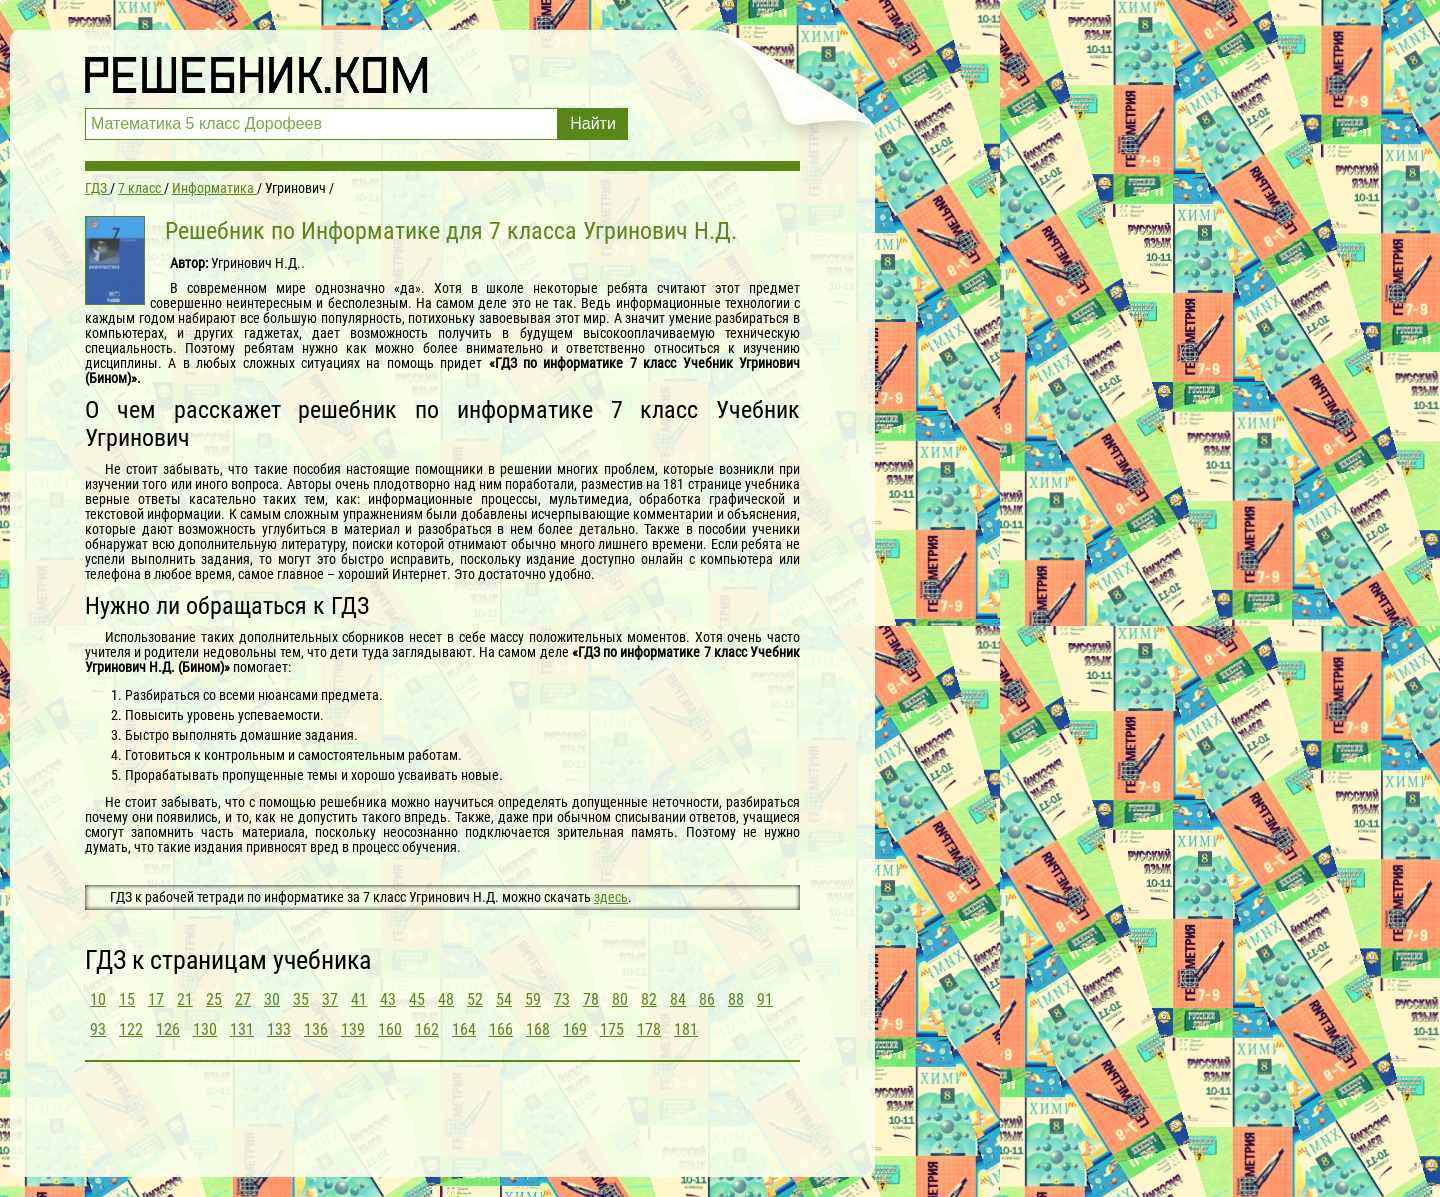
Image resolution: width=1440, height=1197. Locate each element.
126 (168, 1029)
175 (612, 1029)
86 (707, 999)
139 (353, 1029)
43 (388, 999)
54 (504, 999)
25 (214, 999)
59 (533, 999)
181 (686, 1029)
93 (98, 1029)
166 (501, 1029)
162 (427, 1029)
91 (765, 999)
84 (678, 999)
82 (649, 999)
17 (156, 999)
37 (330, 999)
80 (620, 999)
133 (279, 1029)
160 (390, 1029)
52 (475, 999)
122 (131, 1029)
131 (242, 1029)
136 (316, 1029)
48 (446, 999)
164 (464, 1029)
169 (575, 1029)
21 (185, 999)
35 (301, 999)
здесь (611, 897)
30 (272, 999)
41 (359, 999)
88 (736, 999)
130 (205, 1029)
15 (127, 999)
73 (562, 999)
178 (649, 1029)
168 (538, 1029)
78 (591, 999)
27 (243, 999)
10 (98, 999)
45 (417, 999)
